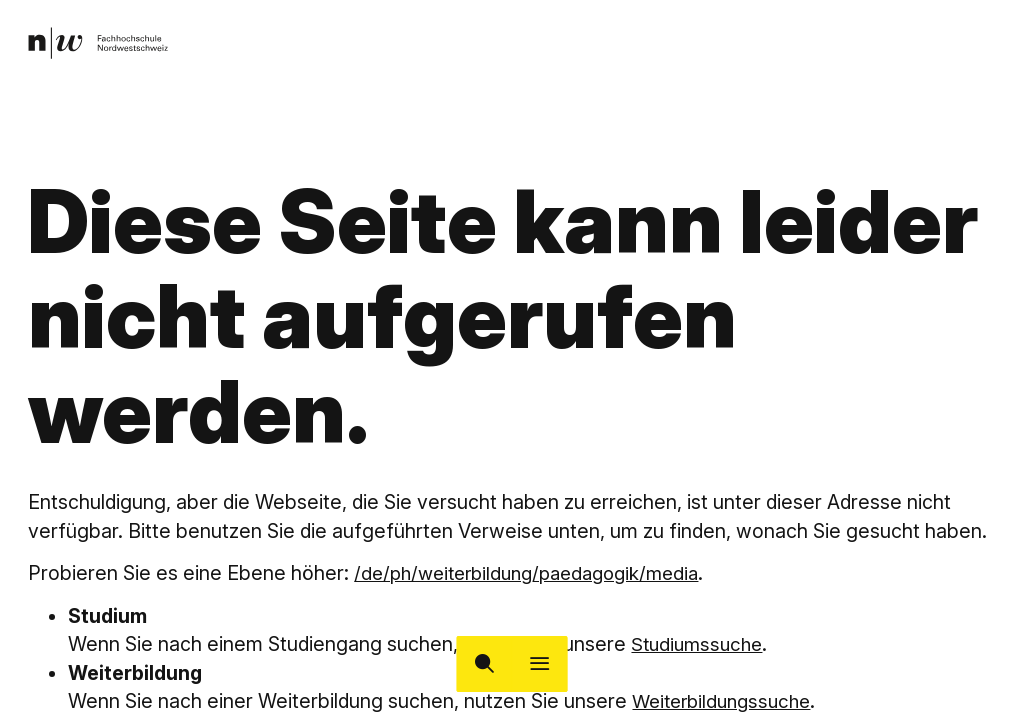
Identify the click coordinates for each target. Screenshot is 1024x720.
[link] (101, 45)
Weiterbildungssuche (727, 701)
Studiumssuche (700, 644)
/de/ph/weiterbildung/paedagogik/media (537, 573)
